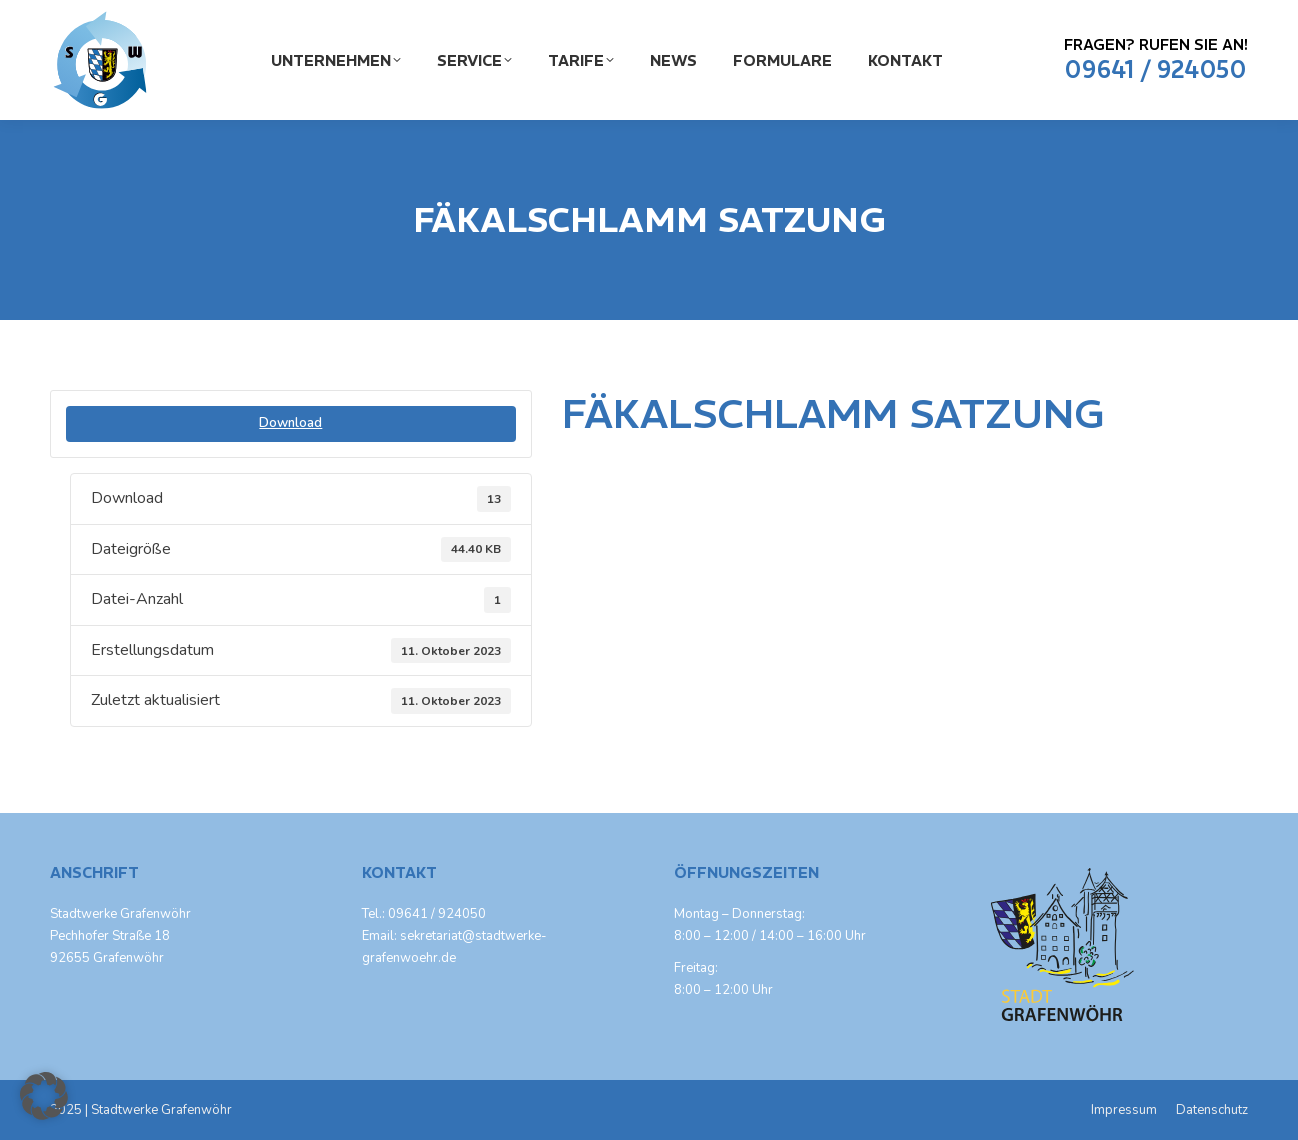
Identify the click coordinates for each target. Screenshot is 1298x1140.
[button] (44, 1096)
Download (290, 423)
